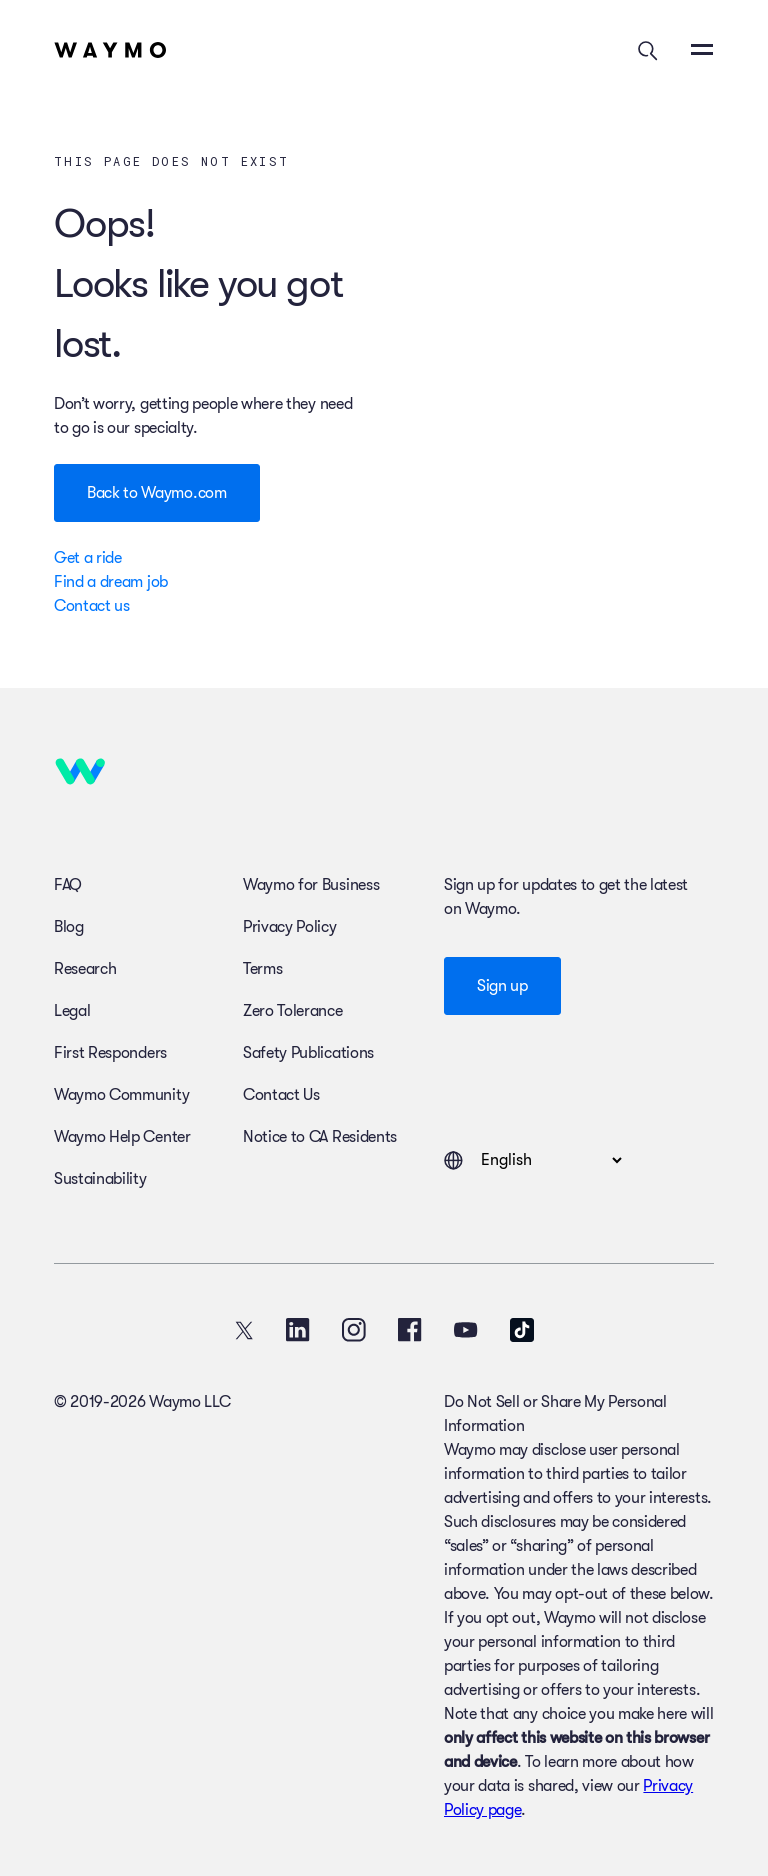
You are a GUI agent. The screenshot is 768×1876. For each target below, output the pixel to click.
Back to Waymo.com (157, 493)
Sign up (502, 986)
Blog (69, 927)
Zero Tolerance (293, 1011)
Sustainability (100, 1179)
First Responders (110, 1053)
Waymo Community (121, 1095)
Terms (262, 969)
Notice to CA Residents (320, 1137)
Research (85, 969)
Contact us (92, 606)
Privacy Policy (290, 927)
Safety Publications (308, 1053)
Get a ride (88, 558)
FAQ (68, 885)
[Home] (110, 50)
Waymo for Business (311, 885)
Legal (72, 1011)
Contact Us (281, 1095)
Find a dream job (111, 582)
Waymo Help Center (122, 1137)
